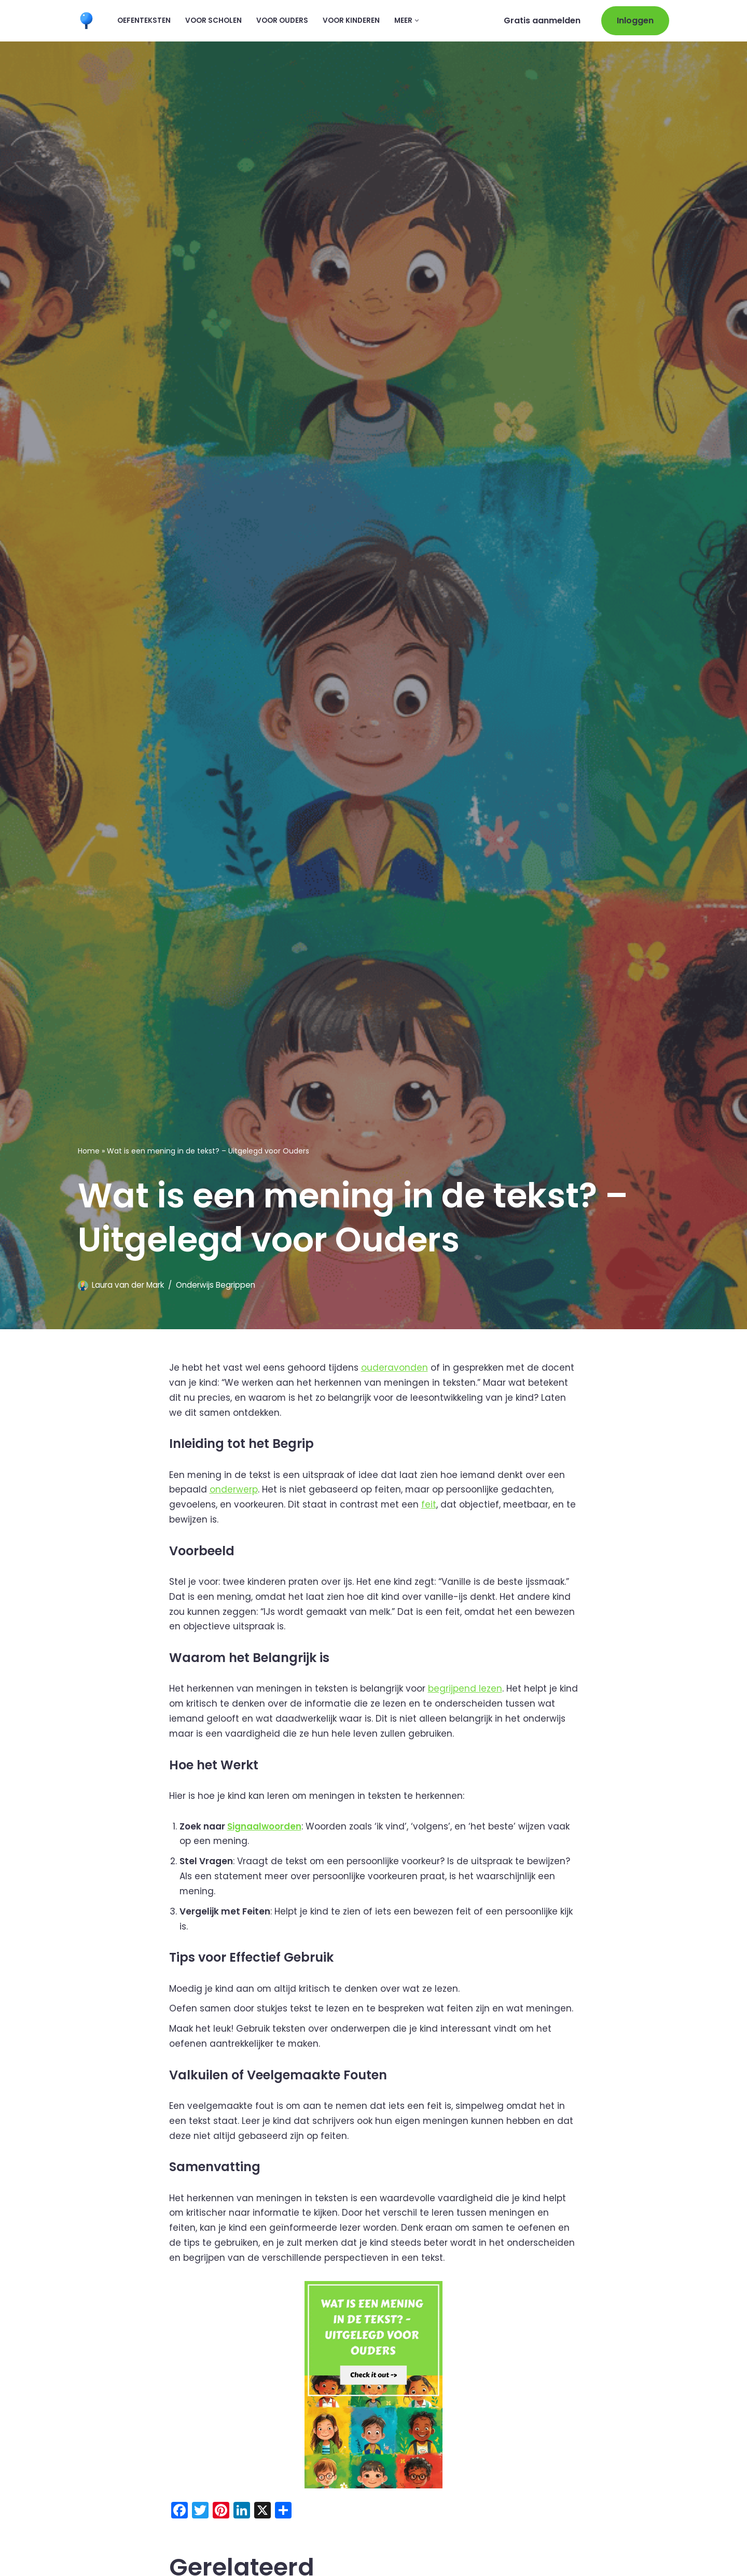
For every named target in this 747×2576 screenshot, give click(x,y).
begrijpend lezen (465, 1689)
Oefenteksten (144, 20)
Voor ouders (282, 20)
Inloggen (635, 20)
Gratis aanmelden (542, 20)
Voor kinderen (351, 20)
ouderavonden (394, 1367)
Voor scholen (213, 20)
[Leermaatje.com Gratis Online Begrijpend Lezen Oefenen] (89, 20)
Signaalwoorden (264, 1827)
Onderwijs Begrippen (215, 1284)
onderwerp (234, 1490)
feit (429, 1505)
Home (89, 1151)
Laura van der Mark (128, 1284)
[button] (417, 20)
